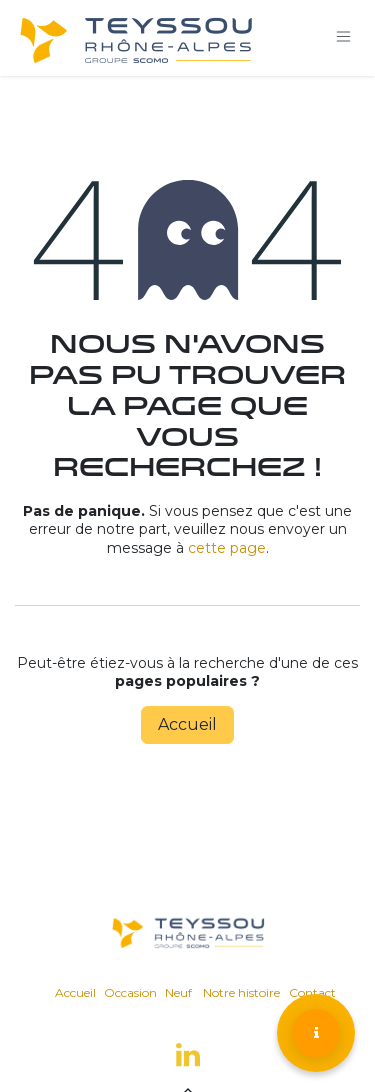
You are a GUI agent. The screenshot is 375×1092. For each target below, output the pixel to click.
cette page (227, 548)
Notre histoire (241, 992)
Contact (312, 992)
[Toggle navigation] (344, 37)
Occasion (130, 992)
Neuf (178, 992)
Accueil (187, 724)
